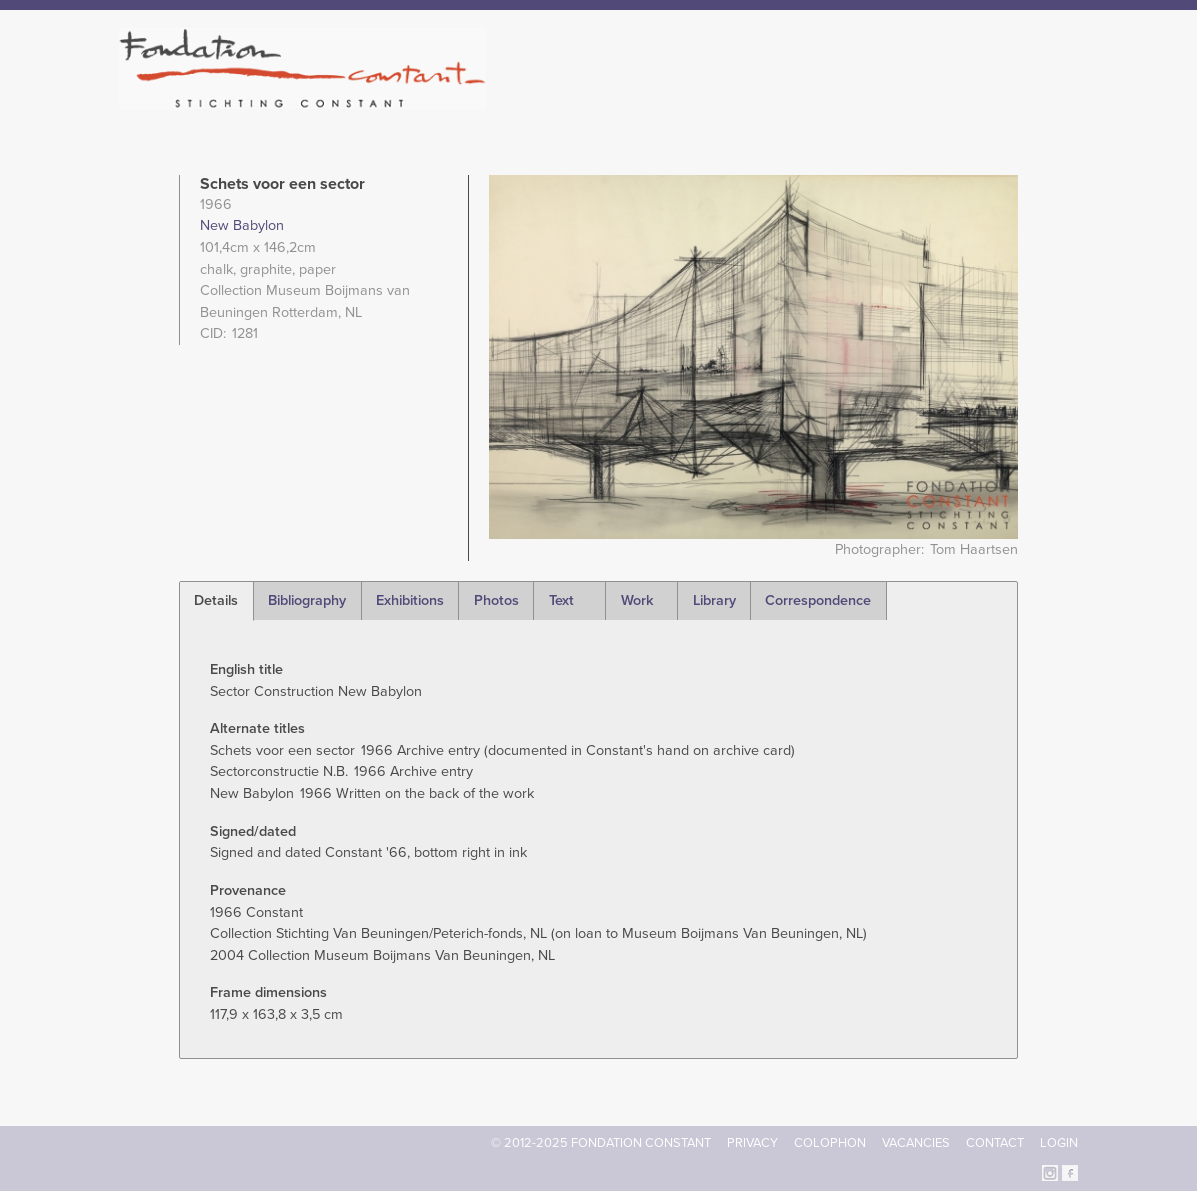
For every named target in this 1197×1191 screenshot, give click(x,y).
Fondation (685, 100)
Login (1059, 1143)
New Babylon (242, 225)
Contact (995, 1143)
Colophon (830, 1143)
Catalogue (858, 100)
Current (1009, 100)
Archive (938, 100)
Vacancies (916, 1143)
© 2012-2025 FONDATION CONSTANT (601, 1143)
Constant (771, 100)
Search (1067, 98)
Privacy (752, 1143)
